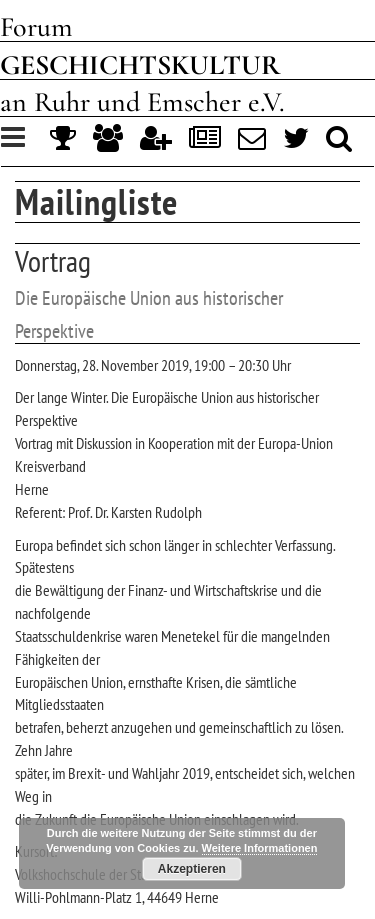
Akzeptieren (192, 869)
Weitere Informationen (260, 848)
